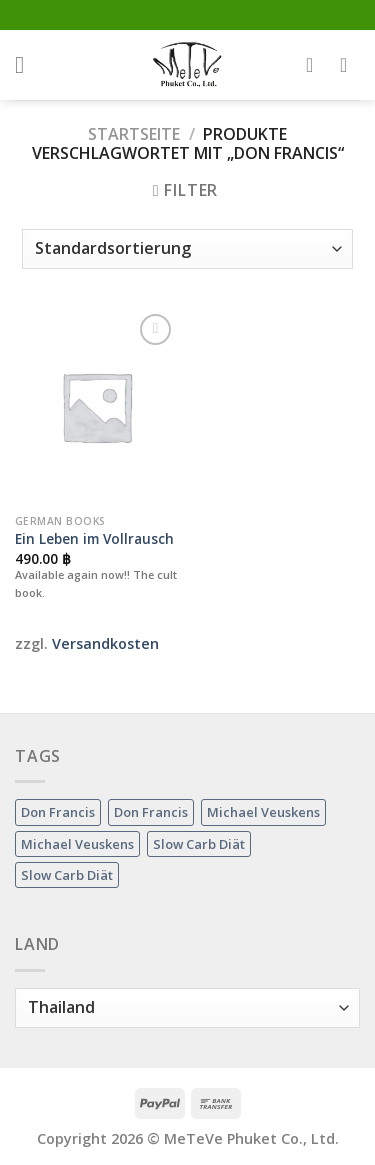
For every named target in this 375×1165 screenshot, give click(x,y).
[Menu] (27, 64)
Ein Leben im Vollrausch (94, 539)
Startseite (134, 134)
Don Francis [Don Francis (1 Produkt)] (58, 812)
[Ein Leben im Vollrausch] (96, 406)
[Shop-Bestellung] (187, 249)
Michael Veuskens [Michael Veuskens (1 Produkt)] (263, 812)
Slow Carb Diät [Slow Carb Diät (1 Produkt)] (199, 844)
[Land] (187, 1008)
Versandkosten (105, 643)
